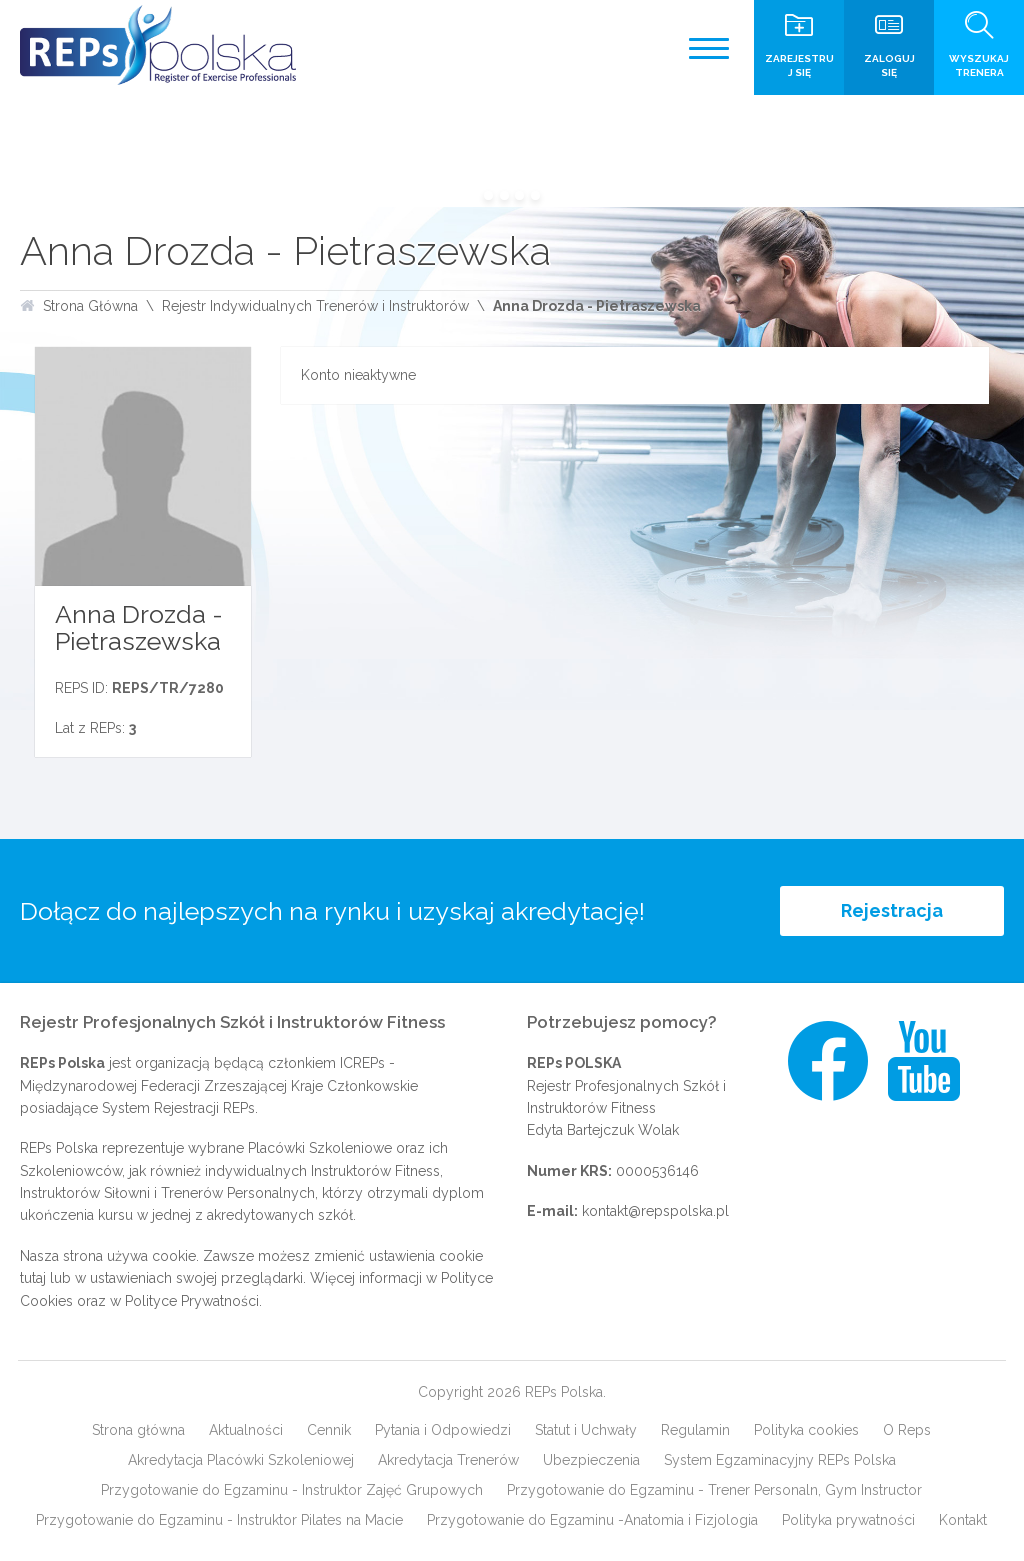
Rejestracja (892, 910)
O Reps (907, 1430)
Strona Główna (90, 306)
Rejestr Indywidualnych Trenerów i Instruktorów (315, 306)
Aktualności (246, 1430)
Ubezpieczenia (591, 1460)
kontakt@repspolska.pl (655, 1211)
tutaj (33, 1278)
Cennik (329, 1430)
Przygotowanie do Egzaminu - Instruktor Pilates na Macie (219, 1520)
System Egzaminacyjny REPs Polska (780, 1460)
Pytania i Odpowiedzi (443, 1430)
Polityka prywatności (848, 1520)
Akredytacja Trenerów (448, 1460)
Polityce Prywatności (192, 1301)
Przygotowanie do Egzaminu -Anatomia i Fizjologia (592, 1520)
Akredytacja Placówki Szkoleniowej (241, 1460)
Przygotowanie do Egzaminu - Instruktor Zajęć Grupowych (292, 1490)
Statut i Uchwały (586, 1430)
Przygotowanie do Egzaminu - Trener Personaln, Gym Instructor (714, 1490)
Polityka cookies (806, 1430)
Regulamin (695, 1430)
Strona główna (138, 1430)
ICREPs (362, 1063)
